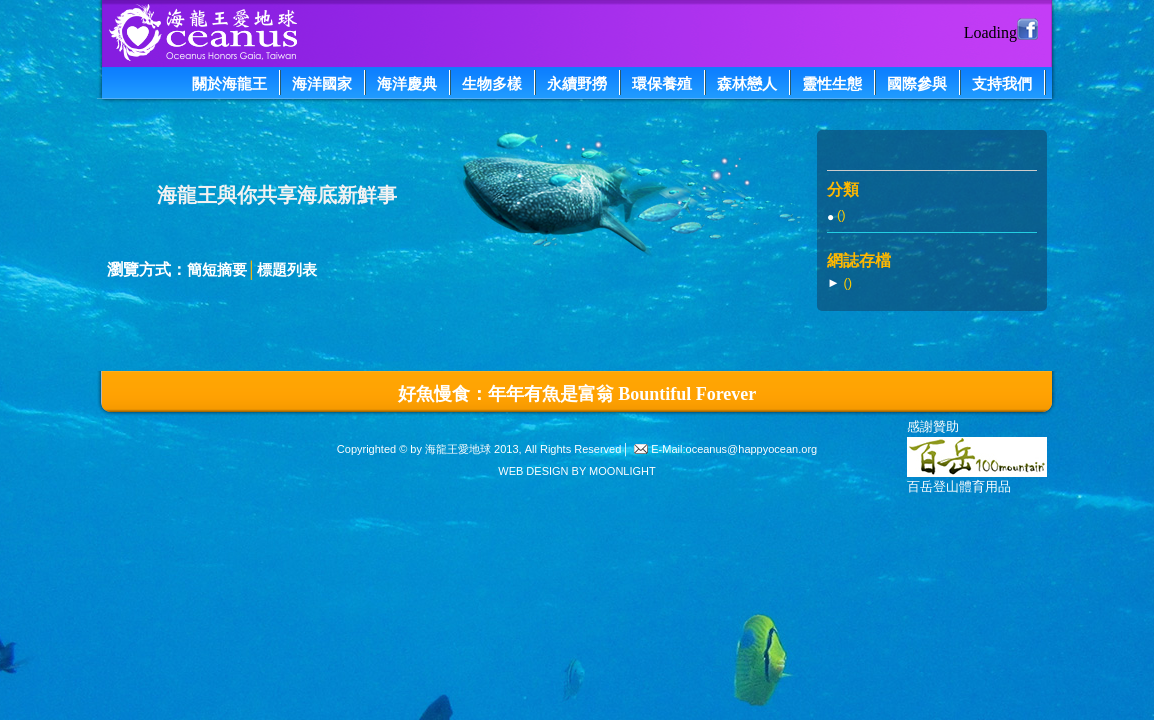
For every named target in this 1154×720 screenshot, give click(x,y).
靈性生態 (832, 83)
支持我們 (1002, 83)
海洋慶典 (407, 83)
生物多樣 (492, 83)
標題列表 (287, 269)
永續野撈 (577, 83)
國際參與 (917, 83)
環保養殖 (662, 83)
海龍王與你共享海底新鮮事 (277, 195)
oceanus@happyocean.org (752, 449)
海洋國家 (322, 83)
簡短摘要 (217, 269)
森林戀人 (747, 83)
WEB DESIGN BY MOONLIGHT (577, 471)
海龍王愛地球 (458, 449)
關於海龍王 (229, 83)
